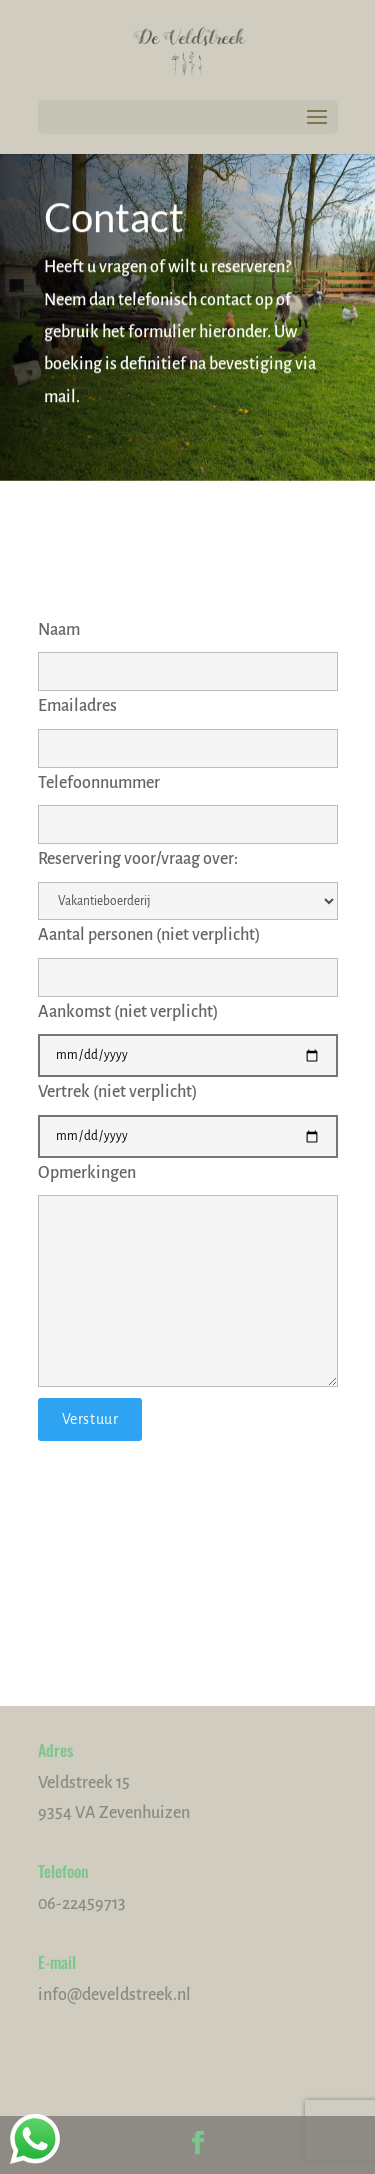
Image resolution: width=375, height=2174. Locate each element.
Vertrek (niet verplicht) (188, 1113)
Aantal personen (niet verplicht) (188, 955)
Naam (188, 650)
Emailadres (188, 726)
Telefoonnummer (188, 803)
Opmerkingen (188, 1278)
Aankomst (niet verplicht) (188, 1033)
